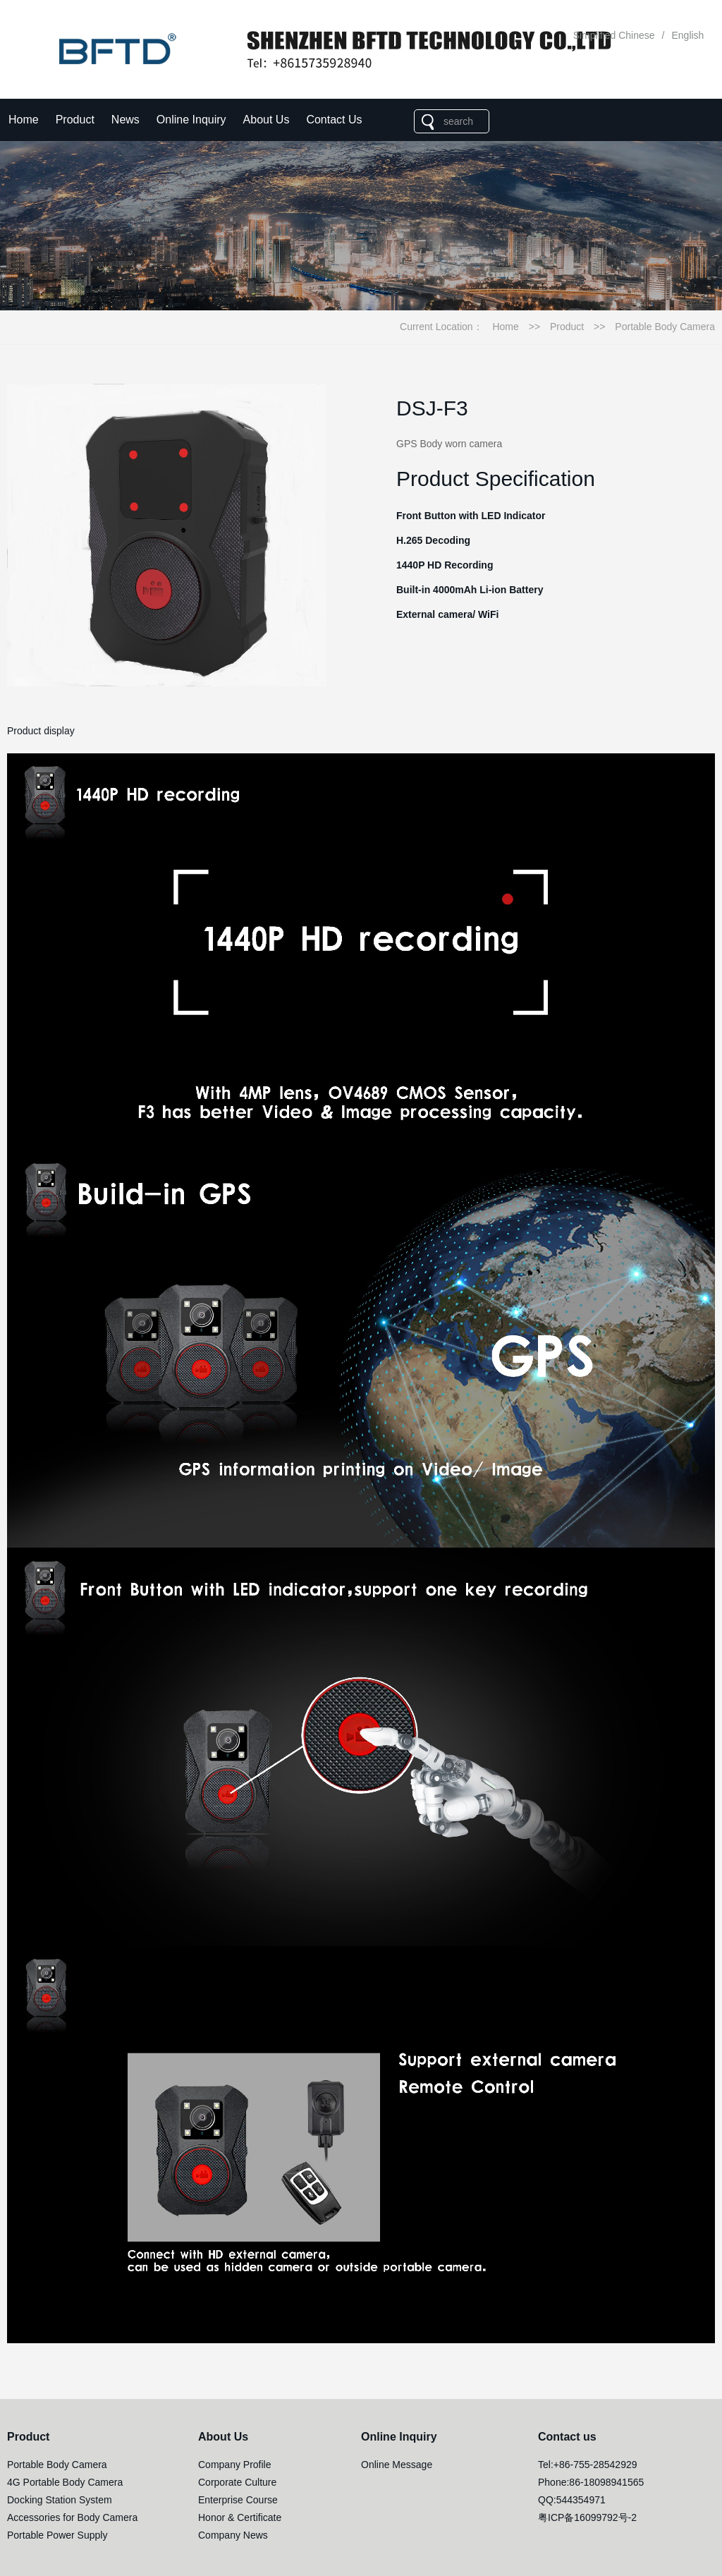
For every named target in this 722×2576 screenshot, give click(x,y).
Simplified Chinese (614, 35)
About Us (266, 120)
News (125, 120)
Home (23, 120)
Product (75, 120)
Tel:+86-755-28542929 (587, 2464)
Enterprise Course (238, 2499)
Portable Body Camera (665, 326)
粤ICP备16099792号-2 (587, 2517)
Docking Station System (59, 2499)
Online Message (396, 2464)
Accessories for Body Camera (72, 2517)
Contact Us (334, 120)
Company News (233, 2535)
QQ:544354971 (572, 2499)
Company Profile (234, 2464)
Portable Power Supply (57, 2535)
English (687, 35)
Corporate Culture (237, 2482)
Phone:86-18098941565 (591, 2482)
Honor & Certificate (239, 2517)
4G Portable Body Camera (65, 2482)
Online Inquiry (191, 120)
